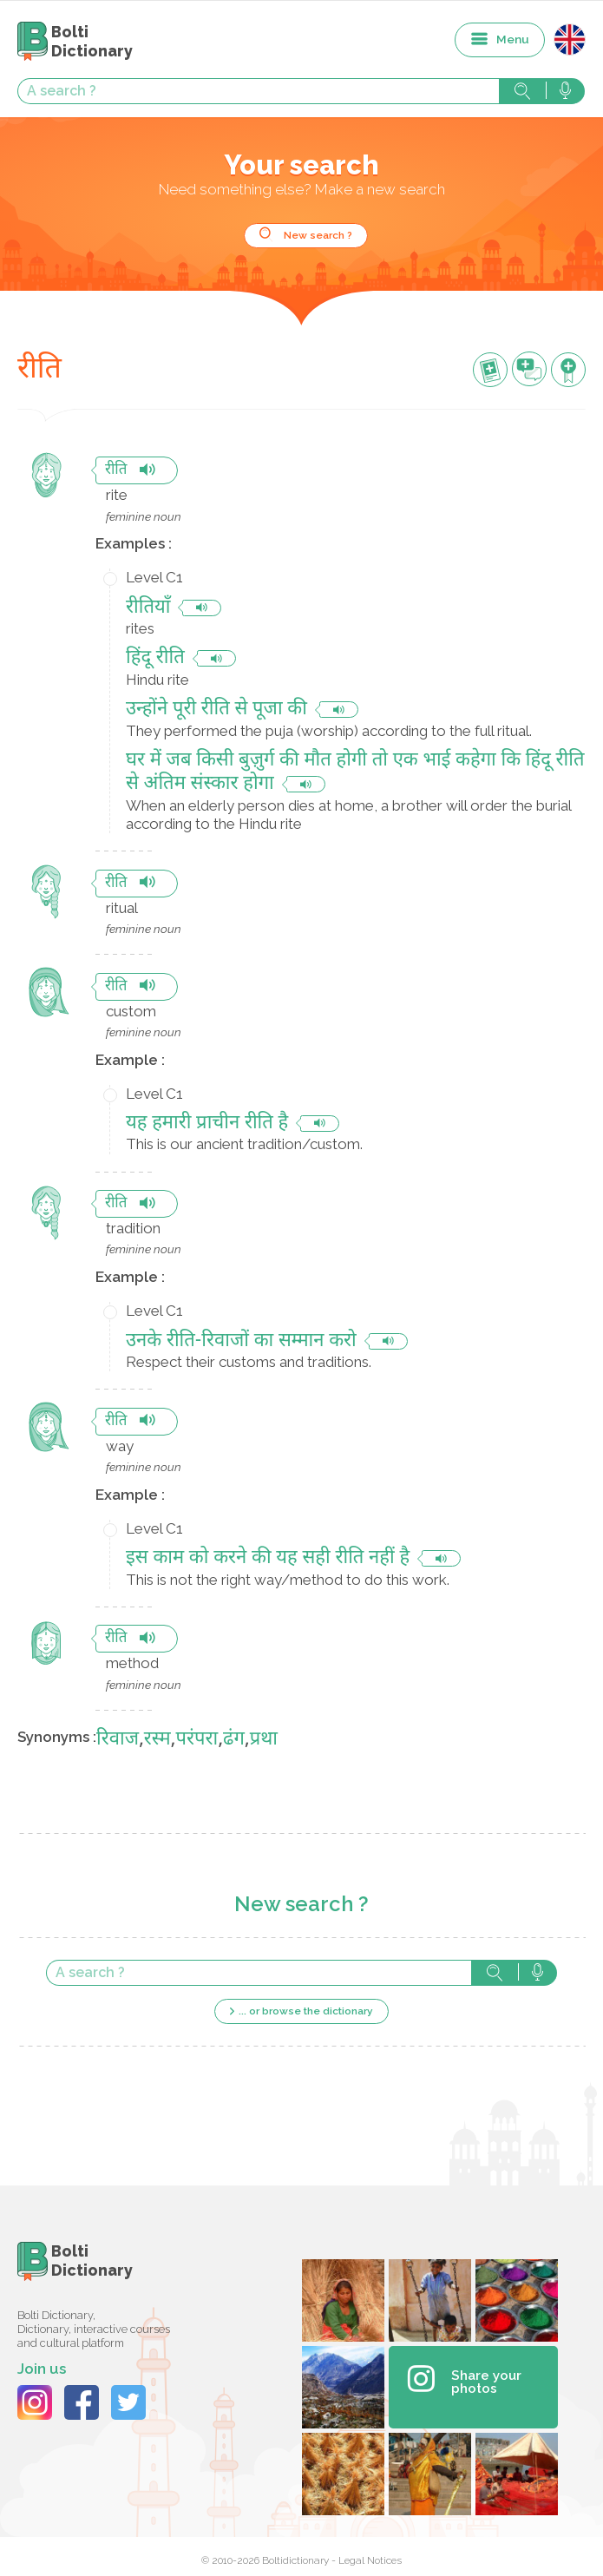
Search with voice (565, 91)
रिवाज (117, 1739)
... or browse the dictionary (306, 2011)
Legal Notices (370, 2560)
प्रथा (264, 1739)
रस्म (157, 1739)
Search (522, 91)
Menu (512, 39)
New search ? (318, 235)
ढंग (234, 1739)
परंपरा (196, 1739)
